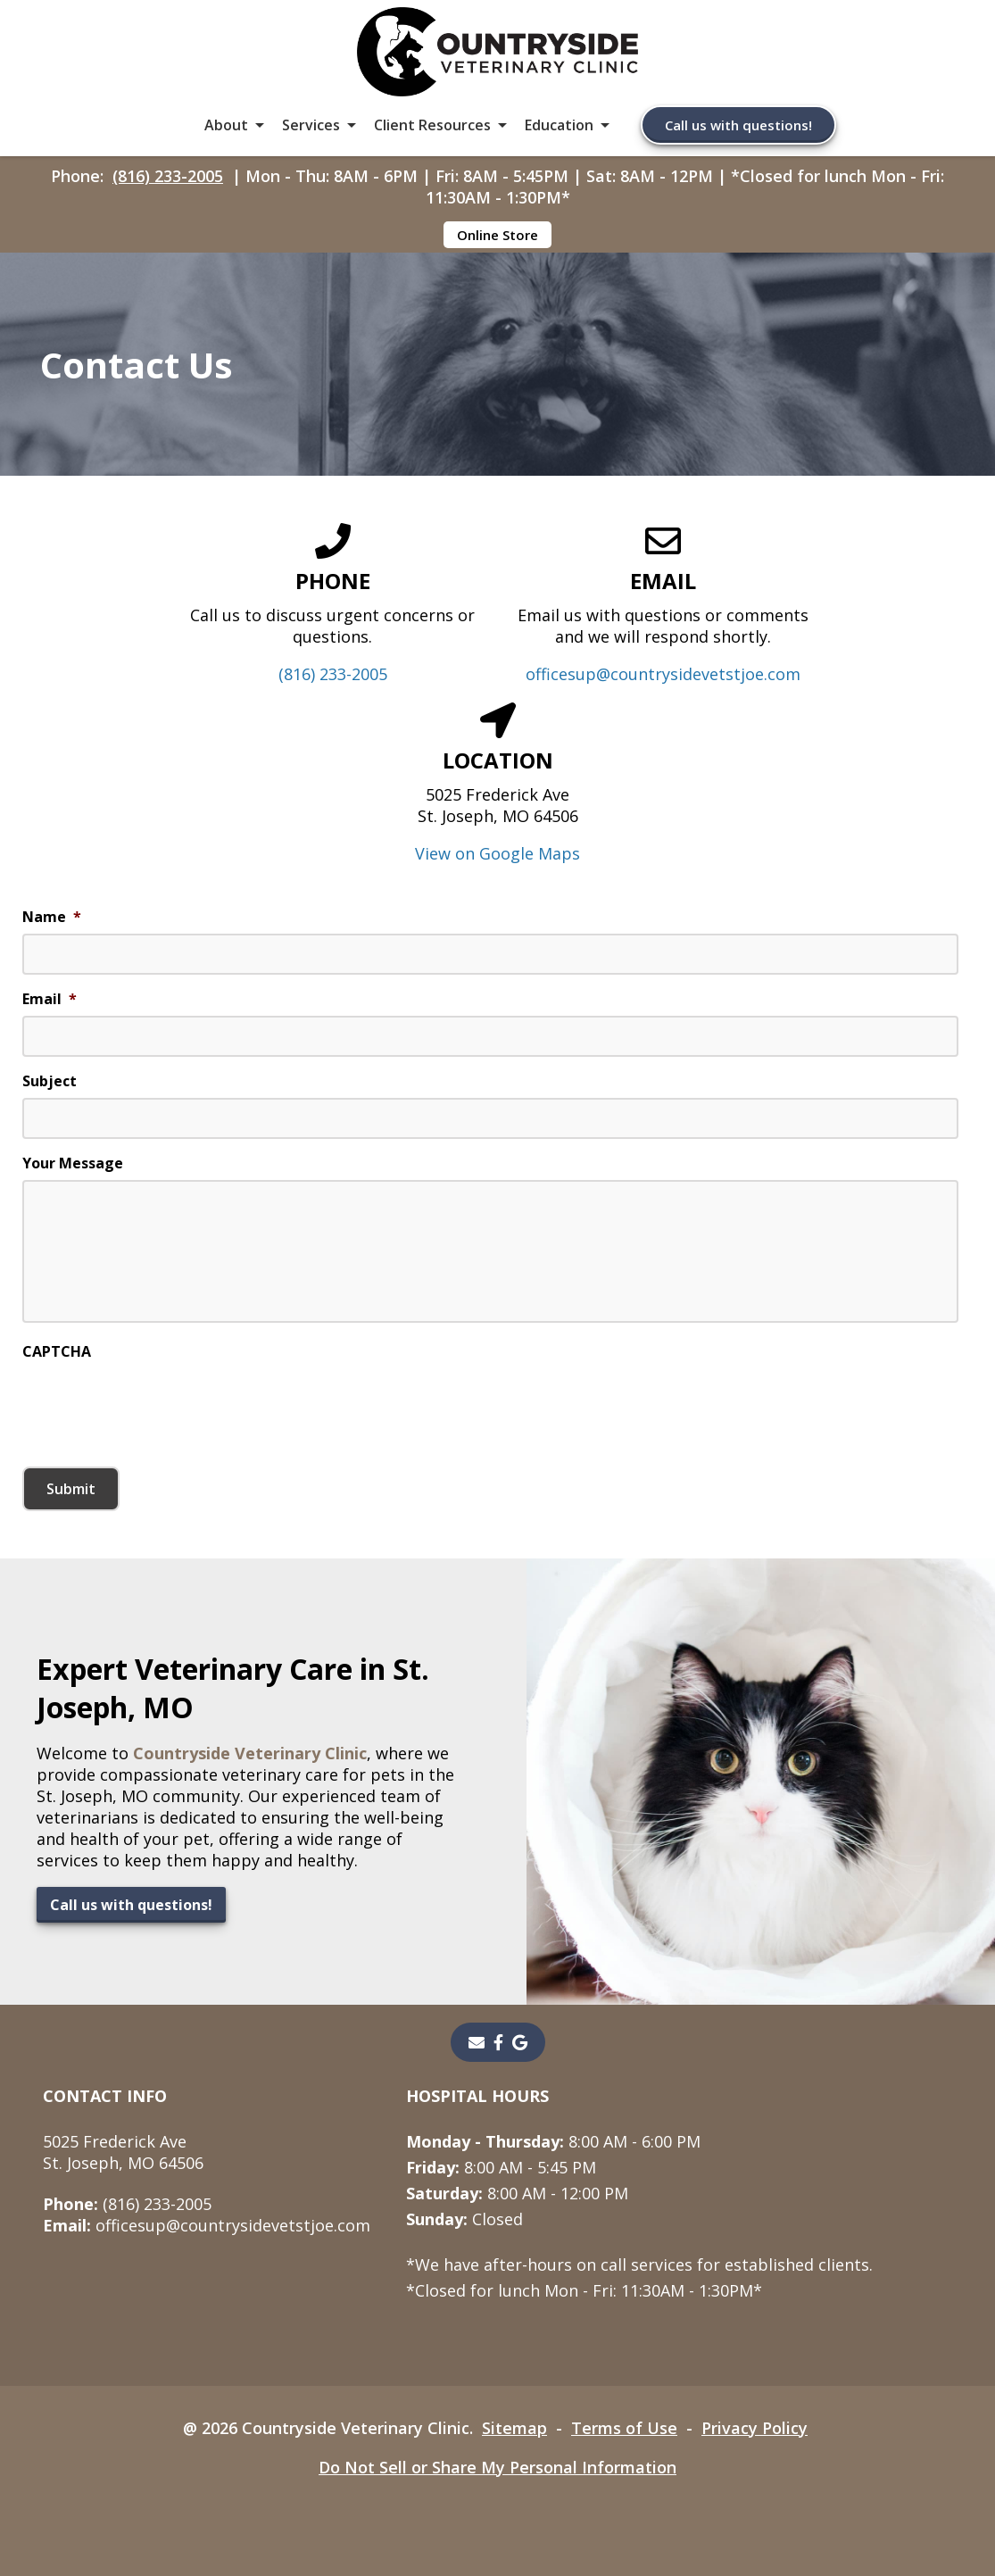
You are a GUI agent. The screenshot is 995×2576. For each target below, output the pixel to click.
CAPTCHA (56, 1351)
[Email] (476, 2042)
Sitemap (514, 2428)
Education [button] (559, 125)
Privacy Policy (754, 2428)
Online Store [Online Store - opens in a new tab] (497, 235)
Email (49, 999)
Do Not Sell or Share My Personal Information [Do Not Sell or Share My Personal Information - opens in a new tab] (497, 2467)
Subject (49, 1081)
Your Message (72, 1163)
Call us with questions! (738, 125)
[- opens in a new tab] (498, 2042)
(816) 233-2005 (167, 176)
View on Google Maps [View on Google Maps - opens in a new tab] (497, 853)
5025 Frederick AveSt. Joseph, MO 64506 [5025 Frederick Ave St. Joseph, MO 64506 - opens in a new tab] (123, 2152)
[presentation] (158, 1403)
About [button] (226, 125)
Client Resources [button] (432, 125)
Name (51, 917)
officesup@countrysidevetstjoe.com (663, 674)
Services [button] (311, 125)
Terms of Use (624, 2428)
